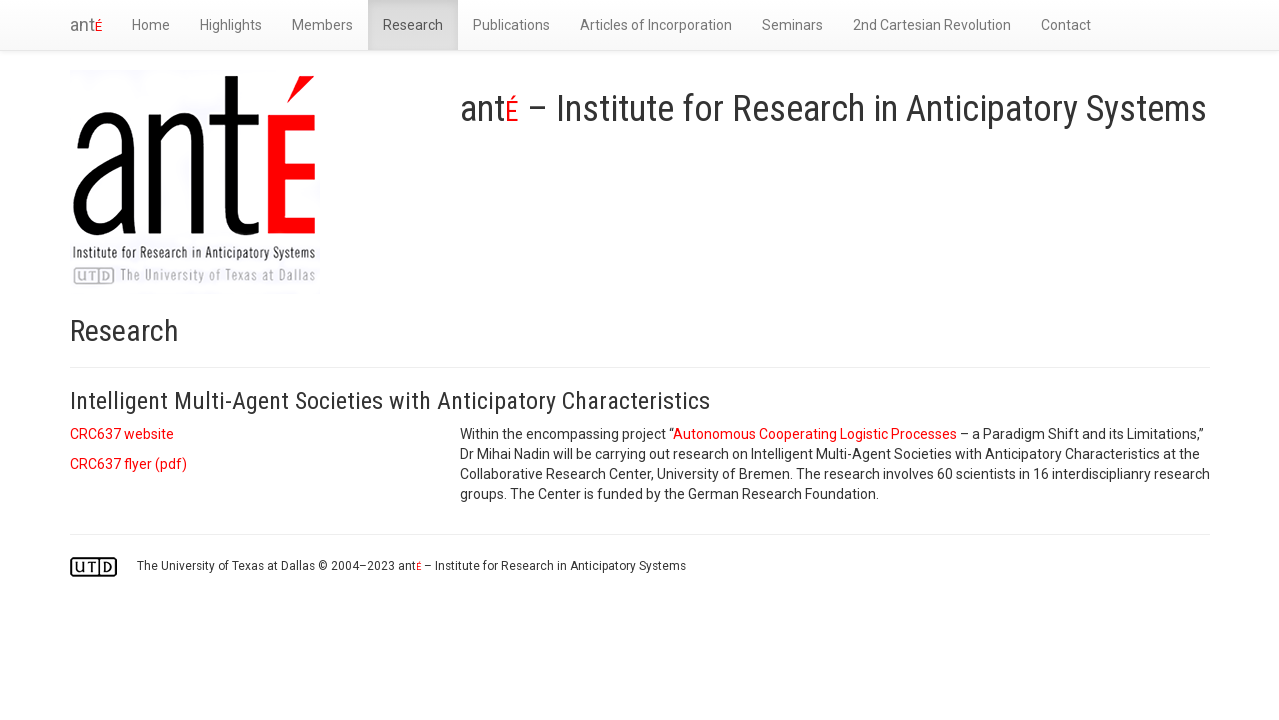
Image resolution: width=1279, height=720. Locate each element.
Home (151, 25)
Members (322, 25)
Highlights (231, 25)
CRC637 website (122, 434)
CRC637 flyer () (128, 464)
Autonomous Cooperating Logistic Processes (815, 434)
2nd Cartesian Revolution (932, 25)
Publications (511, 25)
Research (413, 25)
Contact (1066, 25)
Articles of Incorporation (656, 25)
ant (86, 24)
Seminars (792, 25)
